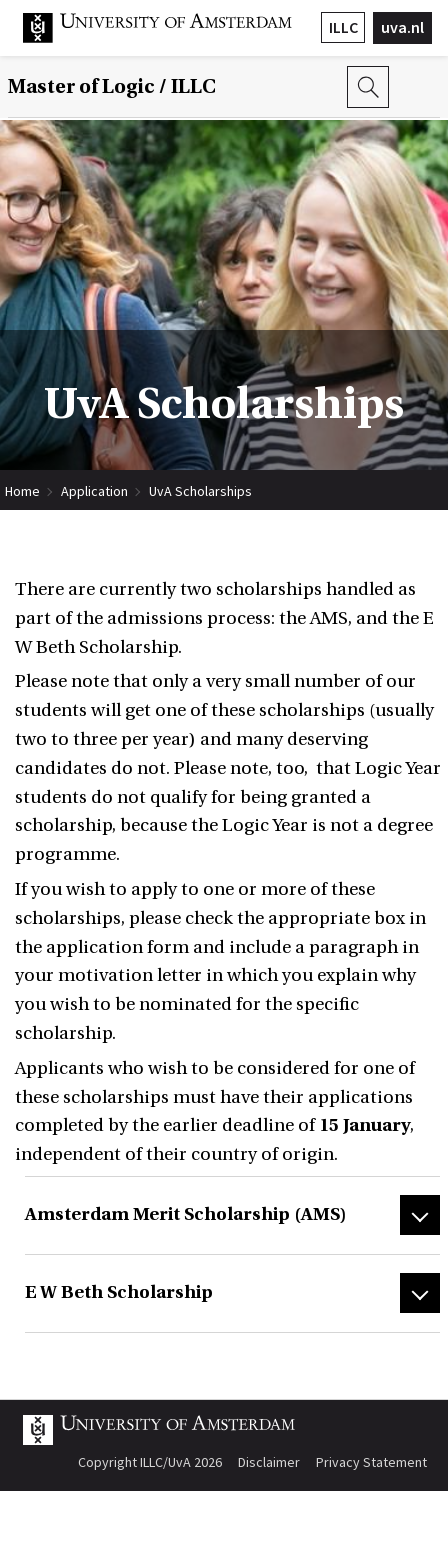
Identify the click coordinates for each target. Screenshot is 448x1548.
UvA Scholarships (200, 491)
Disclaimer (269, 1462)
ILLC (343, 27)
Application (94, 491)
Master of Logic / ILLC (112, 87)
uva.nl (402, 27)
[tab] (232, 1215)
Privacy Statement (371, 1462)
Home (22, 491)
